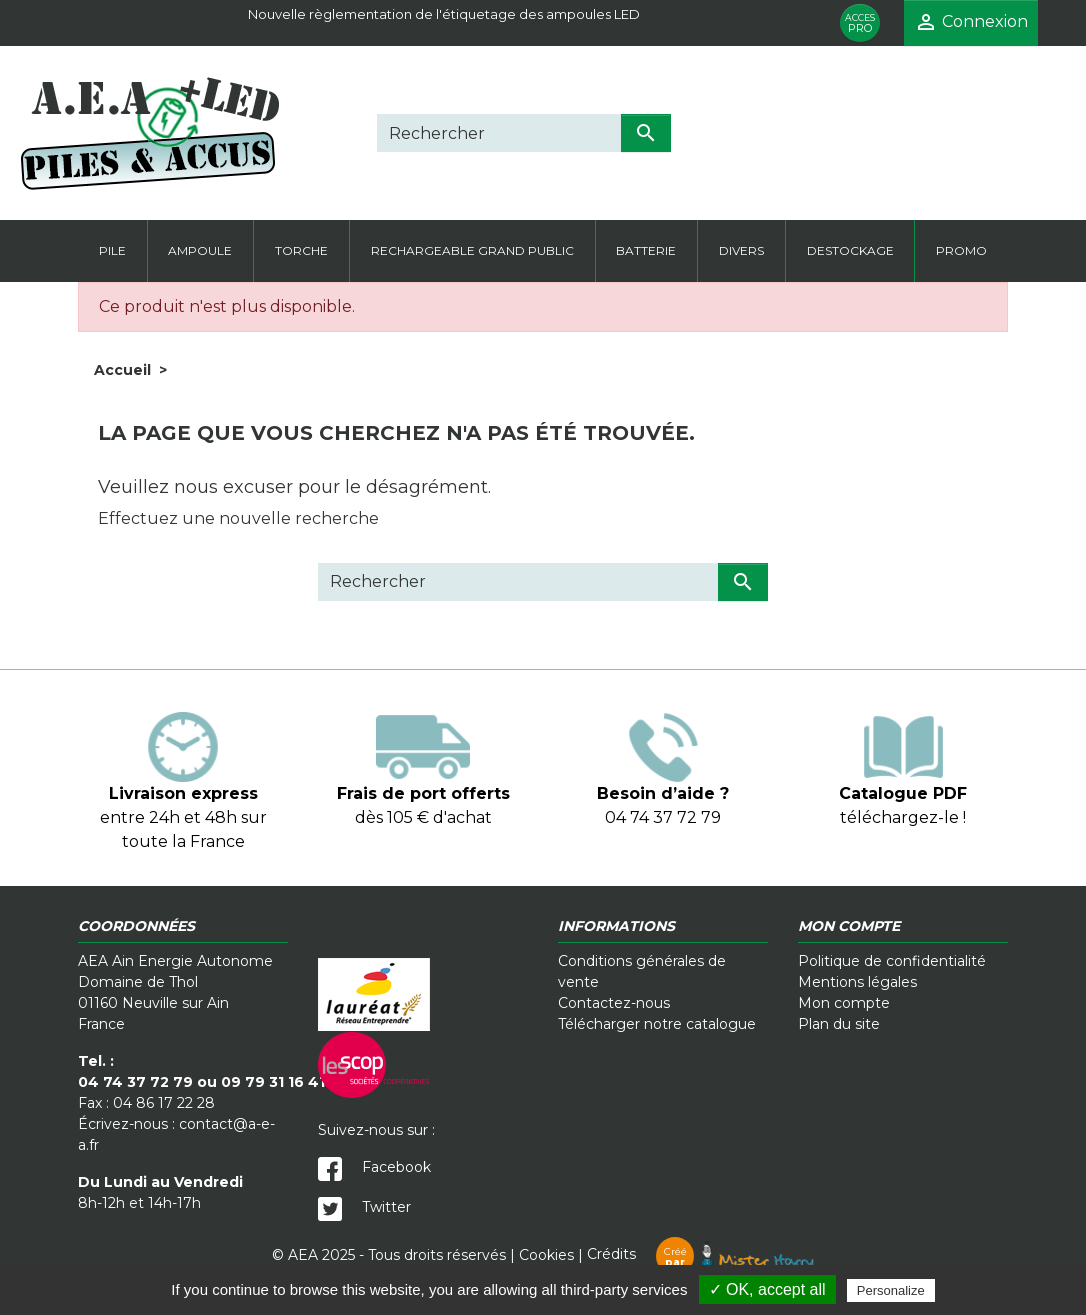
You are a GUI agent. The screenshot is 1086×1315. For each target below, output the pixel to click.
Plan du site (839, 1024)
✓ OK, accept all (767, 1289)
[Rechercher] (499, 133)
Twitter (364, 1207)
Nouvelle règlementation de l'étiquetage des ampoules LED (444, 14)
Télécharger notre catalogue (657, 1024)
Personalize (891, 1290)
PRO (860, 23)
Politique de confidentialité (892, 961)
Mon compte (844, 1003)
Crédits (700, 1254)
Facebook (374, 1167)
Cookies (546, 1254)
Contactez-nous (614, 1003)
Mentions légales (857, 982)
